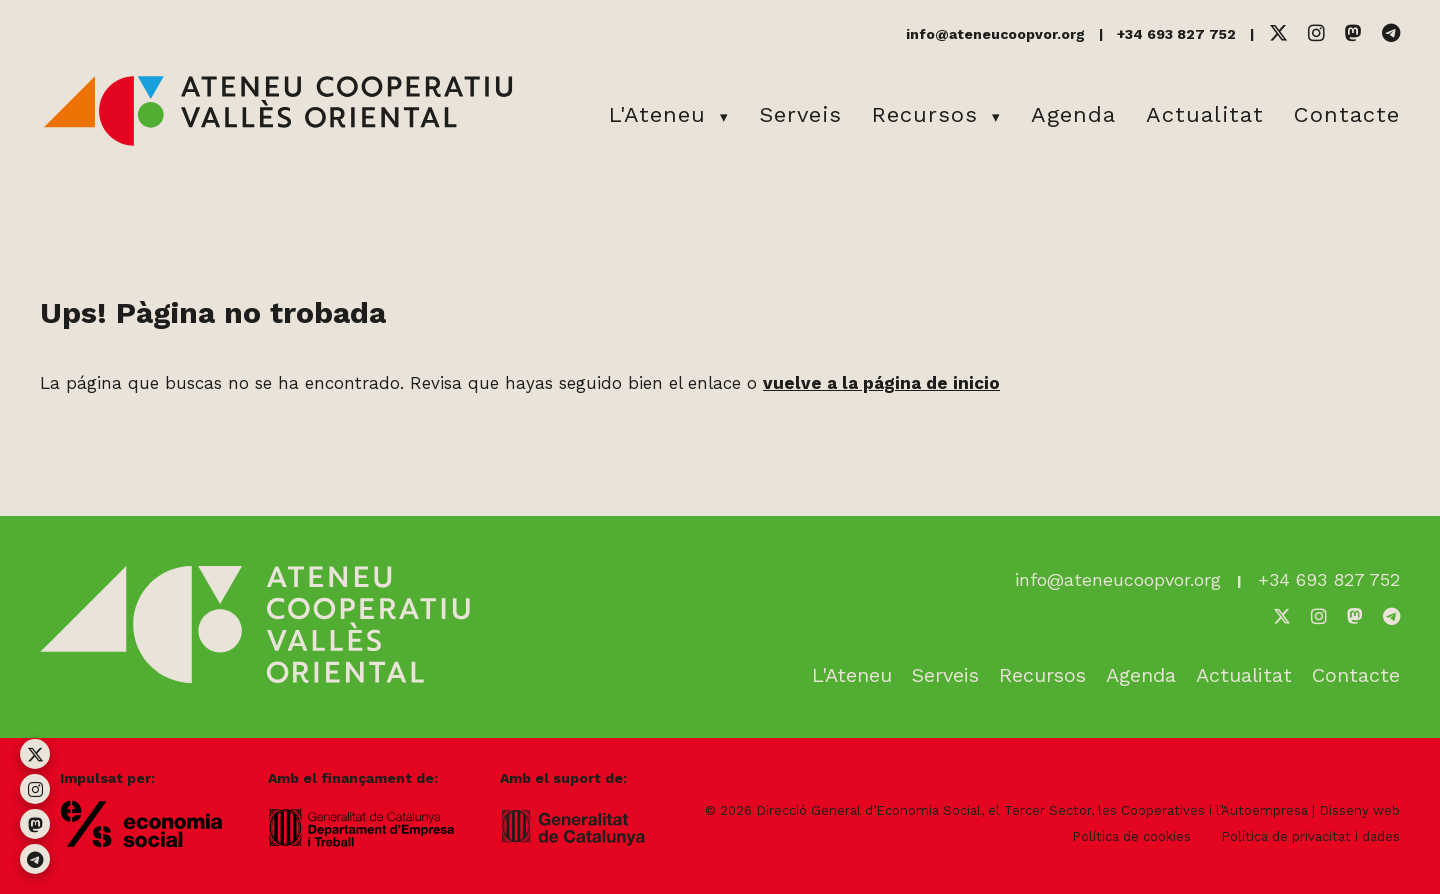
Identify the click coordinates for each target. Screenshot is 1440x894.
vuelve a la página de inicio (881, 383)
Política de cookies (1131, 836)
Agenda (1073, 114)
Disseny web (1359, 810)
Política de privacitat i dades (1310, 836)
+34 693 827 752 (1176, 34)
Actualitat (1205, 114)
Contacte (1347, 114)
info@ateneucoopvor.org (995, 34)
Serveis (800, 114)
